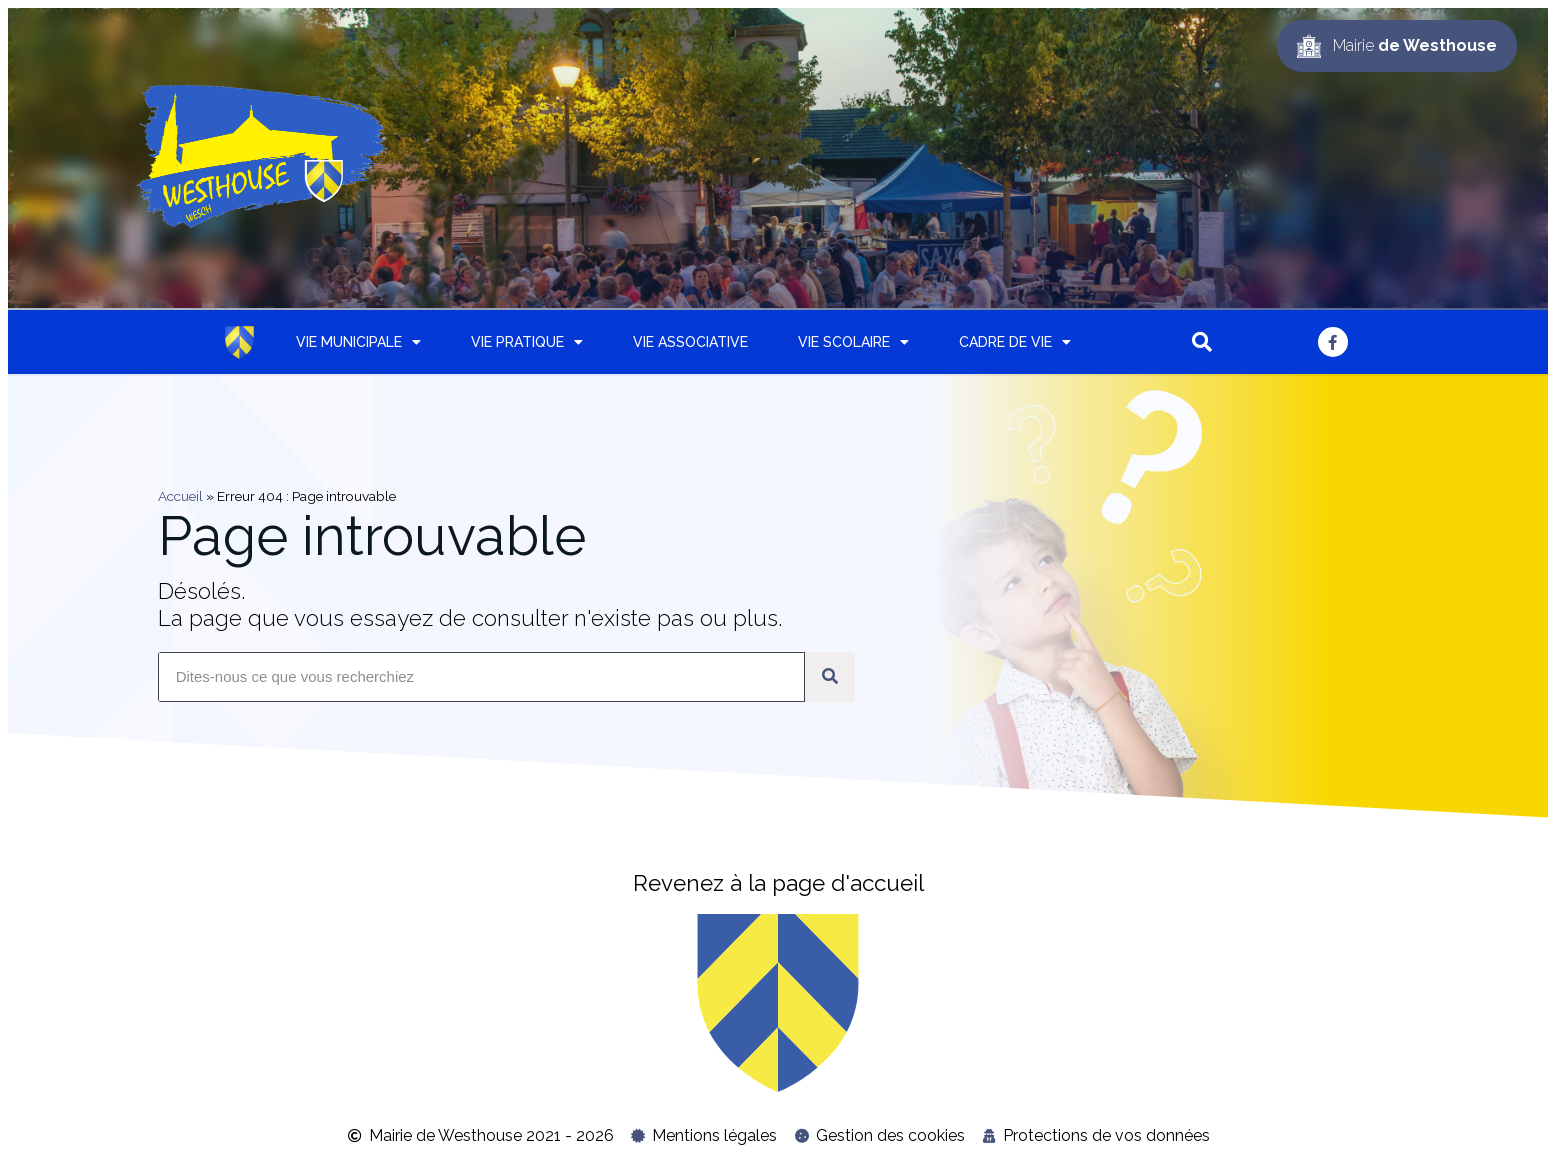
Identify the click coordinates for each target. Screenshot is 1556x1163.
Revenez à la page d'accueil (778, 883)
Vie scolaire (853, 342)
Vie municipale (358, 342)
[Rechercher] (830, 677)
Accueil (180, 496)
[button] (1202, 342)
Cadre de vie (1015, 342)
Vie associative (690, 342)
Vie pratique (527, 342)
